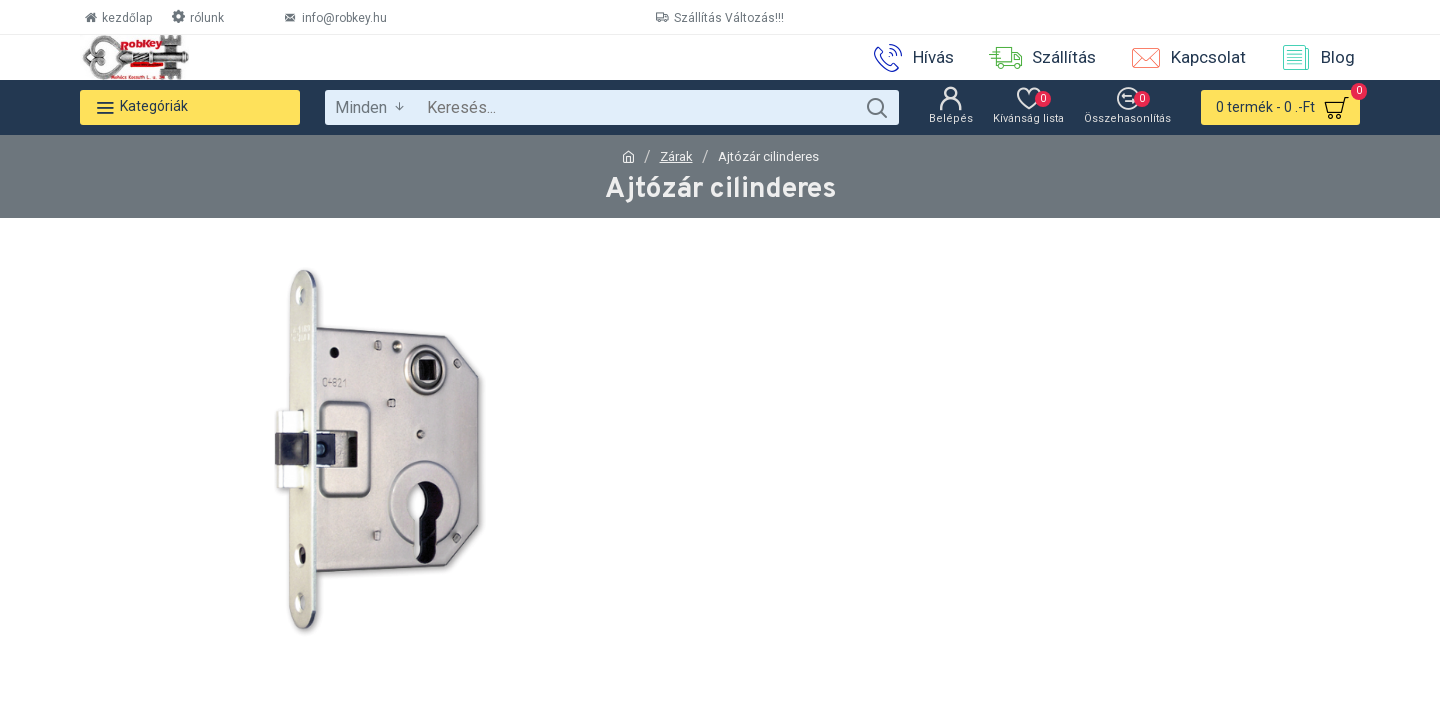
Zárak (676, 156)
